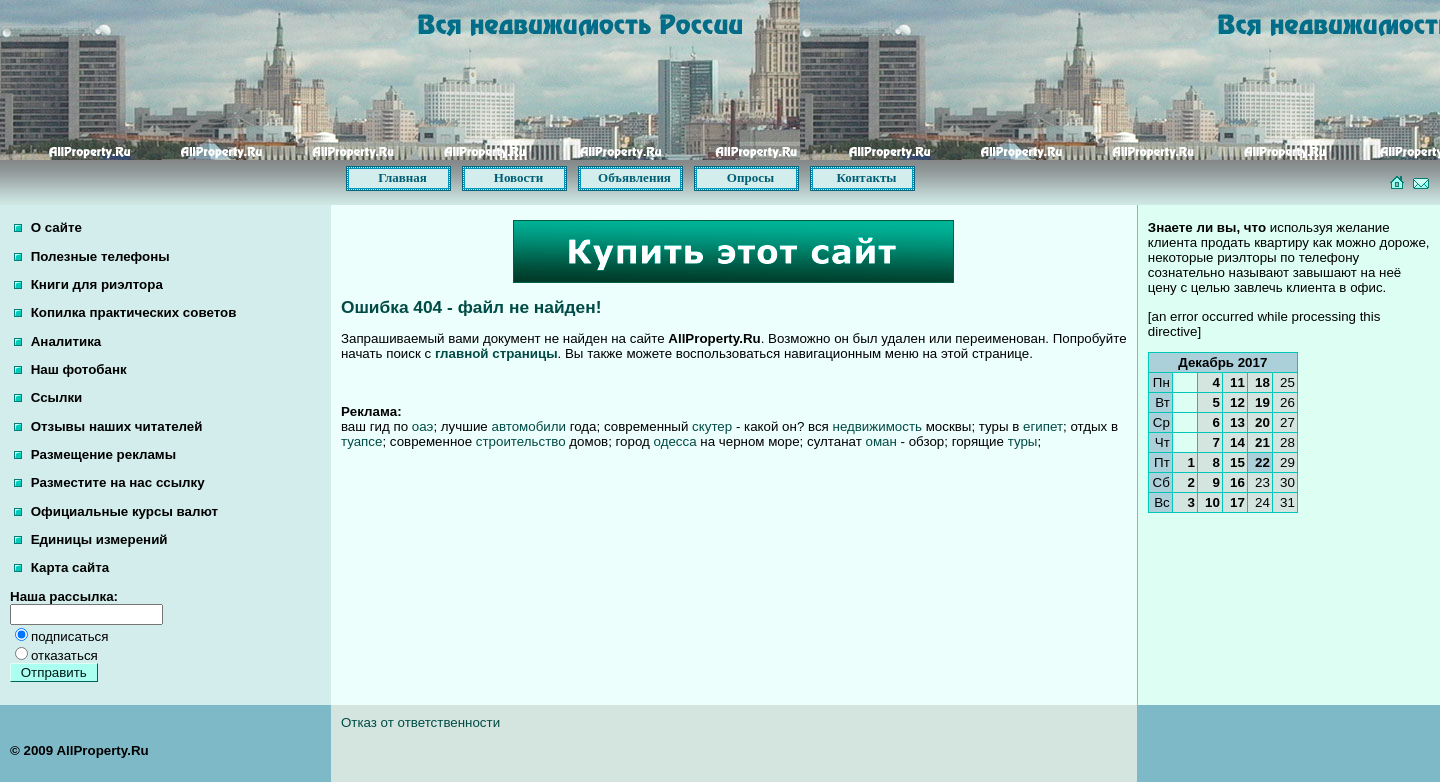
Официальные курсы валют (116, 511)
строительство (521, 441)
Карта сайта (61, 567)
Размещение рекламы (95, 454)
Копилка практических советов (125, 312)
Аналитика (57, 341)
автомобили (528, 426)
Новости (518, 177)
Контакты (867, 177)
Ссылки (48, 397)
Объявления (634, 177)
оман (880, 441)
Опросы (750, 177)
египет (1043, 426)
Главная (402, 177)
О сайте (48, 227)
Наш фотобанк (70, 369)
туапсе (361, 441)
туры (1023, 441)
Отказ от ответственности (420, 722)
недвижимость (877, 426)
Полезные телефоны (92, 256)
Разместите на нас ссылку (109, 482)
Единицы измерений (91, 539)
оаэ (423, 426)
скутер (712, 426)
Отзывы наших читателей (108, 426)
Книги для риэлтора (88, 284)
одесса (675, 441)
